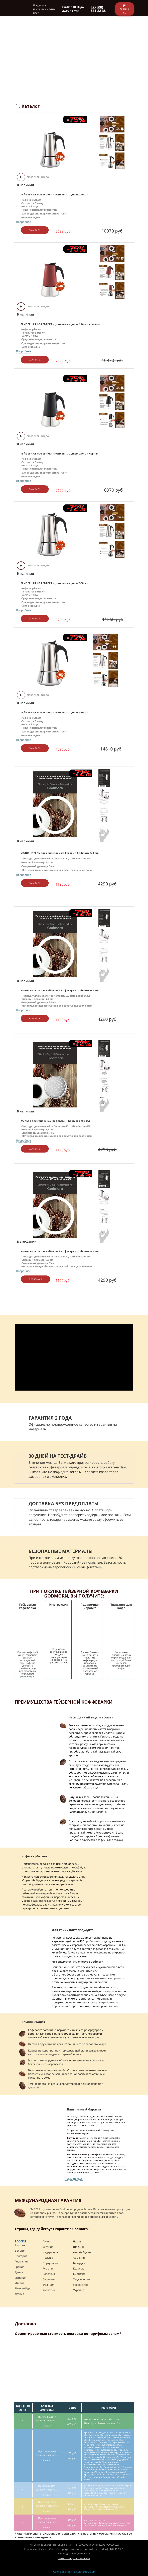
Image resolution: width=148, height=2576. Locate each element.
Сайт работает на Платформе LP (74, 2571)
